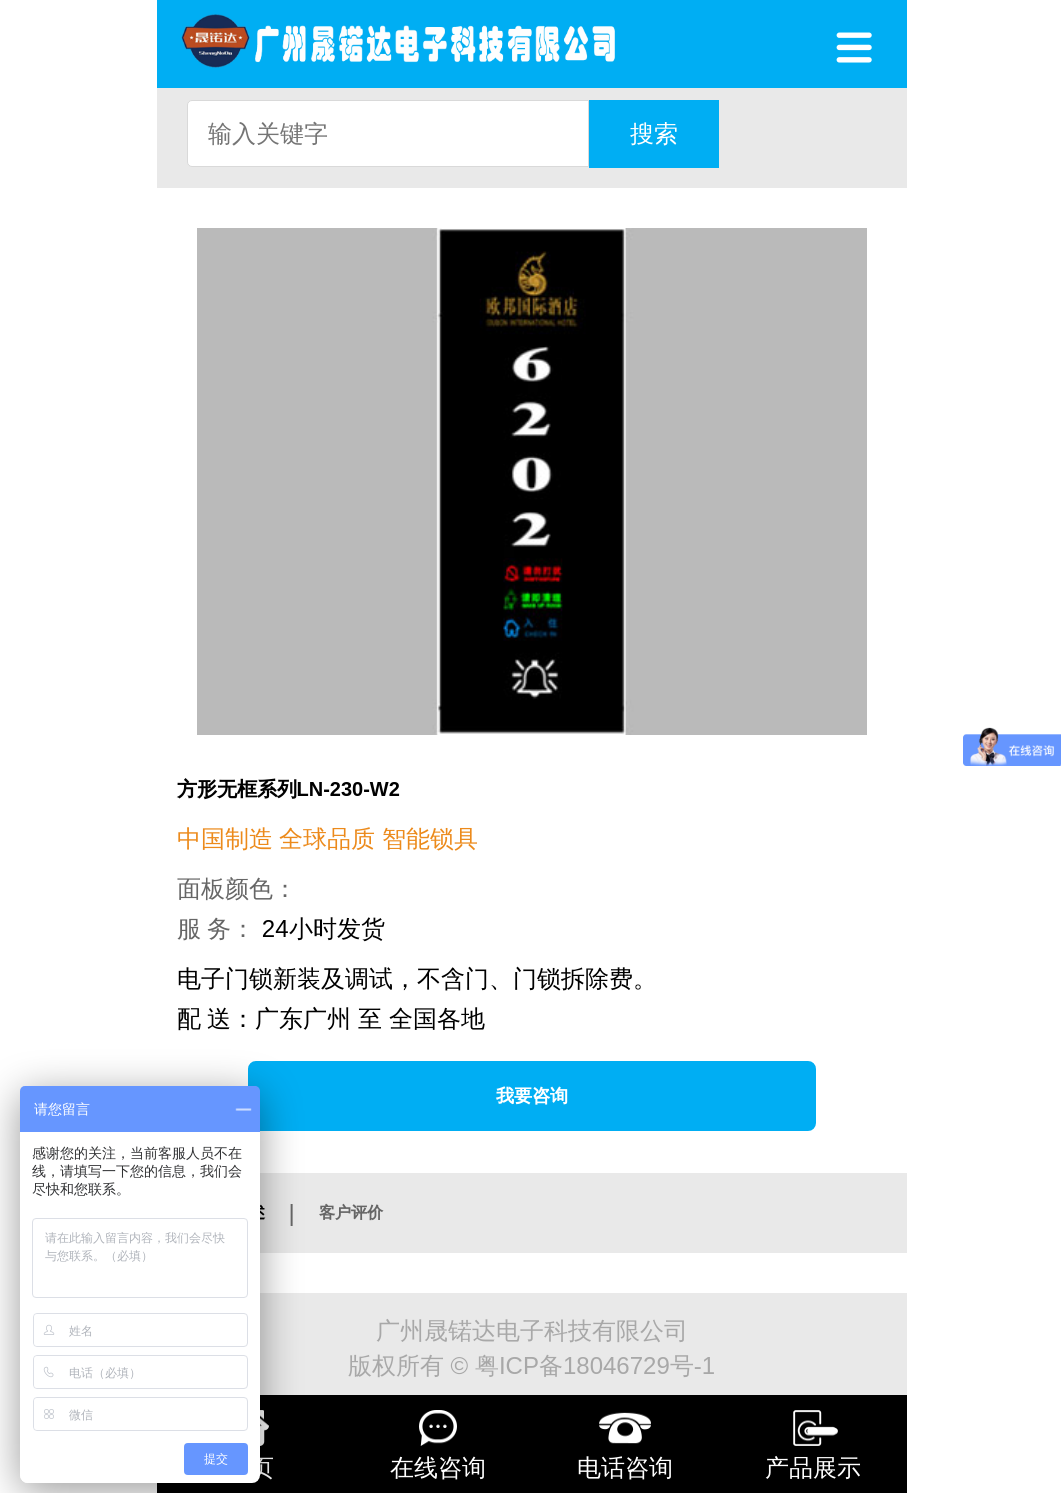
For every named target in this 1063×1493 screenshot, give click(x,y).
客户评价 (351, 1212)
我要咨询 (532, 1096)
